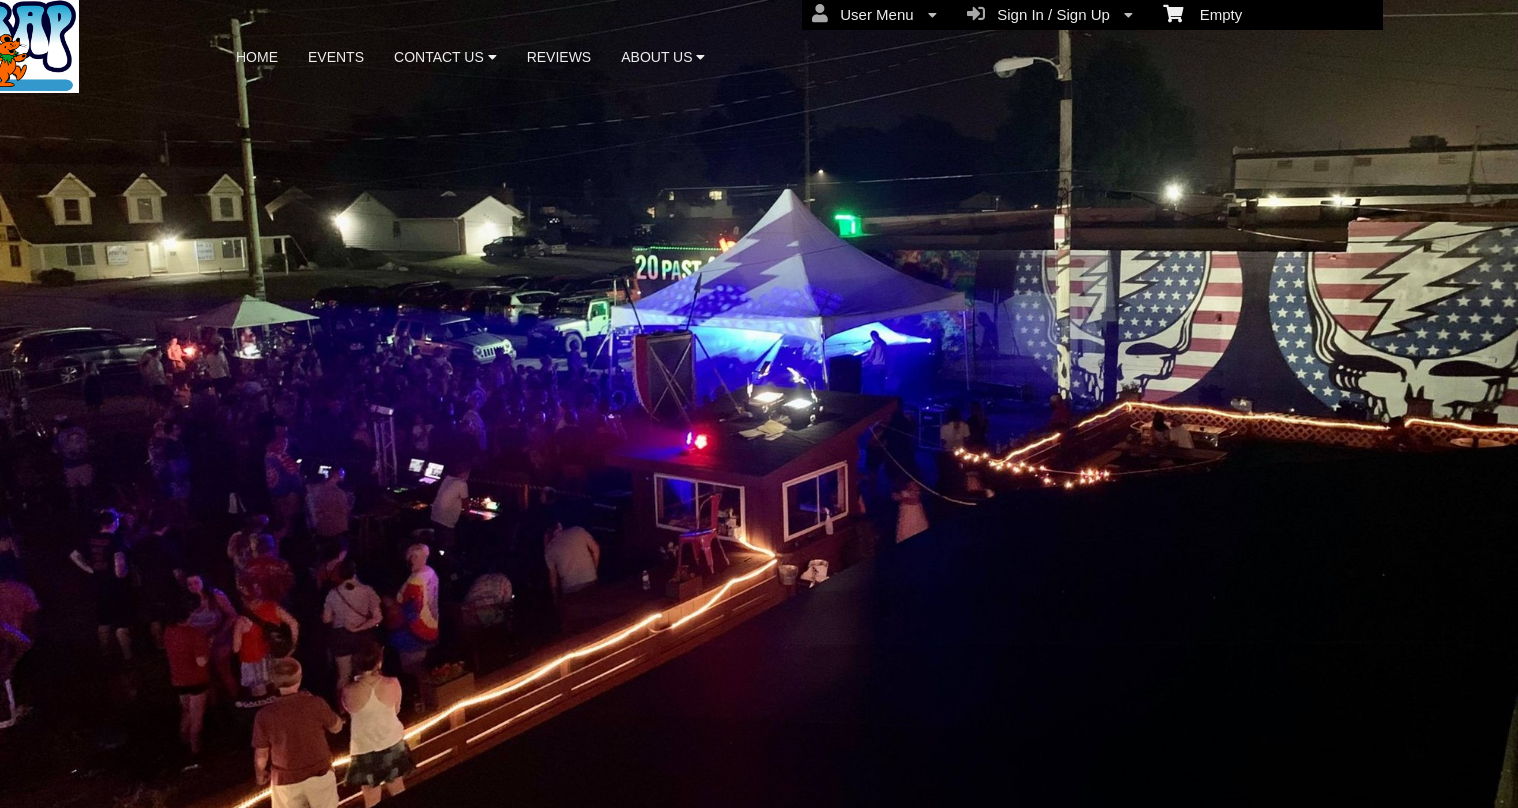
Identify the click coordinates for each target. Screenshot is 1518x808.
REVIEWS (559, 57)
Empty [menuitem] (1202, 13)
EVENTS (336, 57)
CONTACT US (445, 57)
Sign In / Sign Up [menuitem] (1050, 14)
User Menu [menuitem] (874, 14)
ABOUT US (663, 57)
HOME (257, 57)
